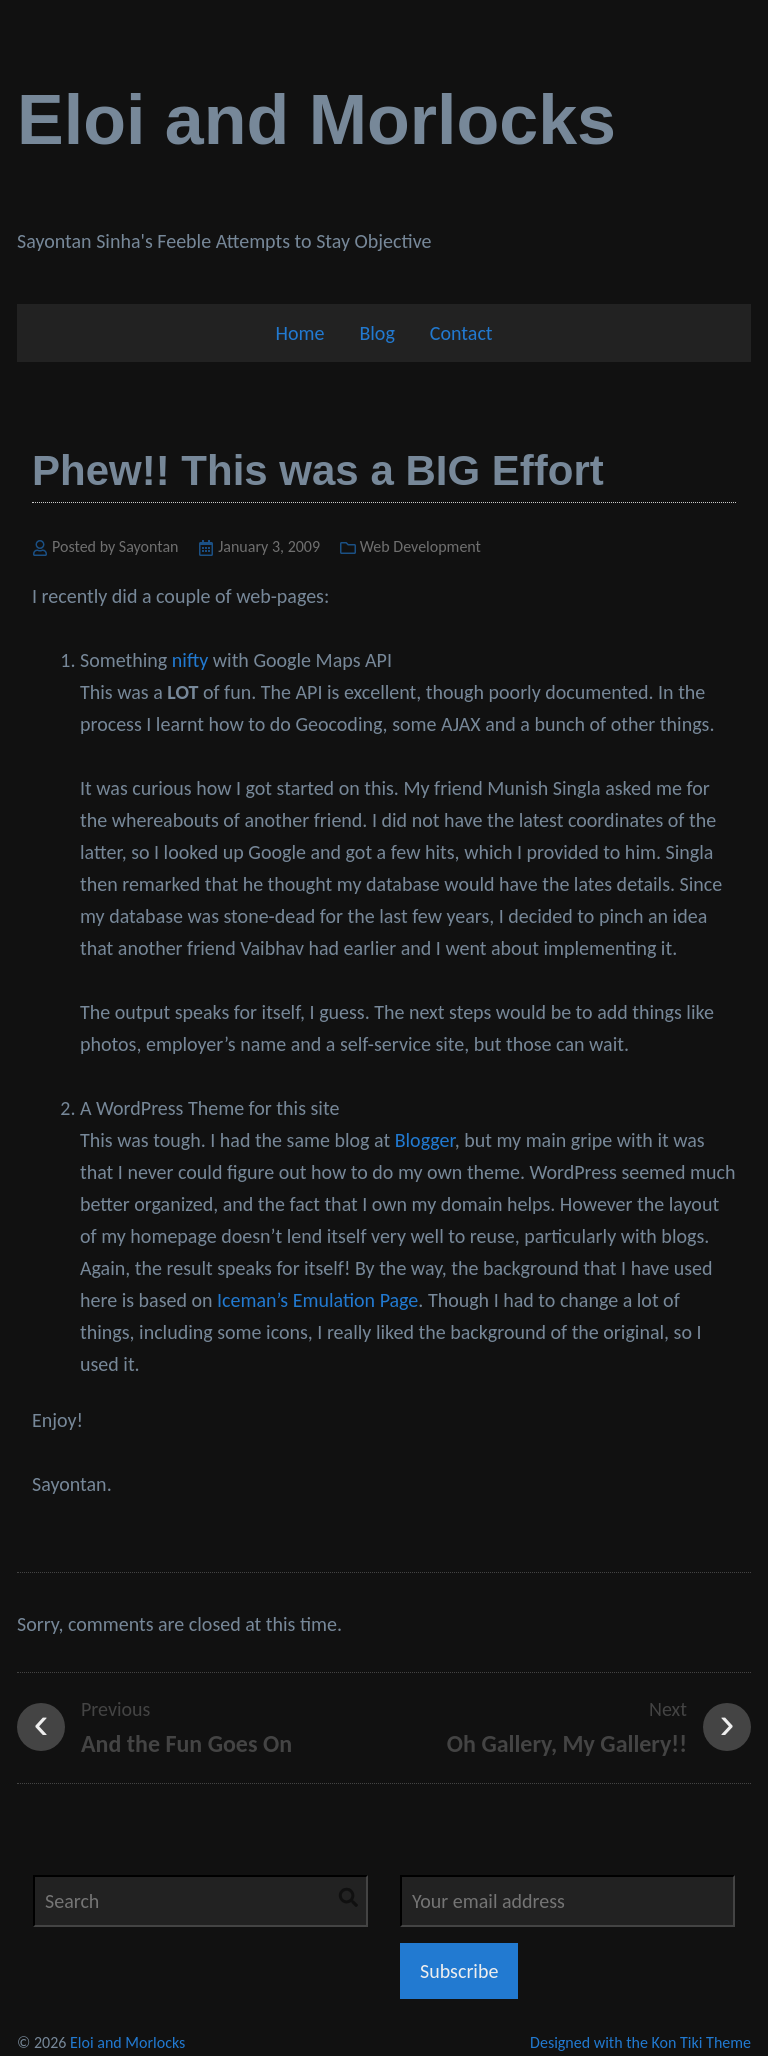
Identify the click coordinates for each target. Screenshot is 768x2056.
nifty (190, 660)
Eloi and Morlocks (316, 120)
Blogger (425, 1140)
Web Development (420, 546)
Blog (376, 333)
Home (299, 333)
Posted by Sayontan (115, 546)
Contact (461, 333)
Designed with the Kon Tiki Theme (640, 2042)
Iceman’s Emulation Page (317, 1300)
